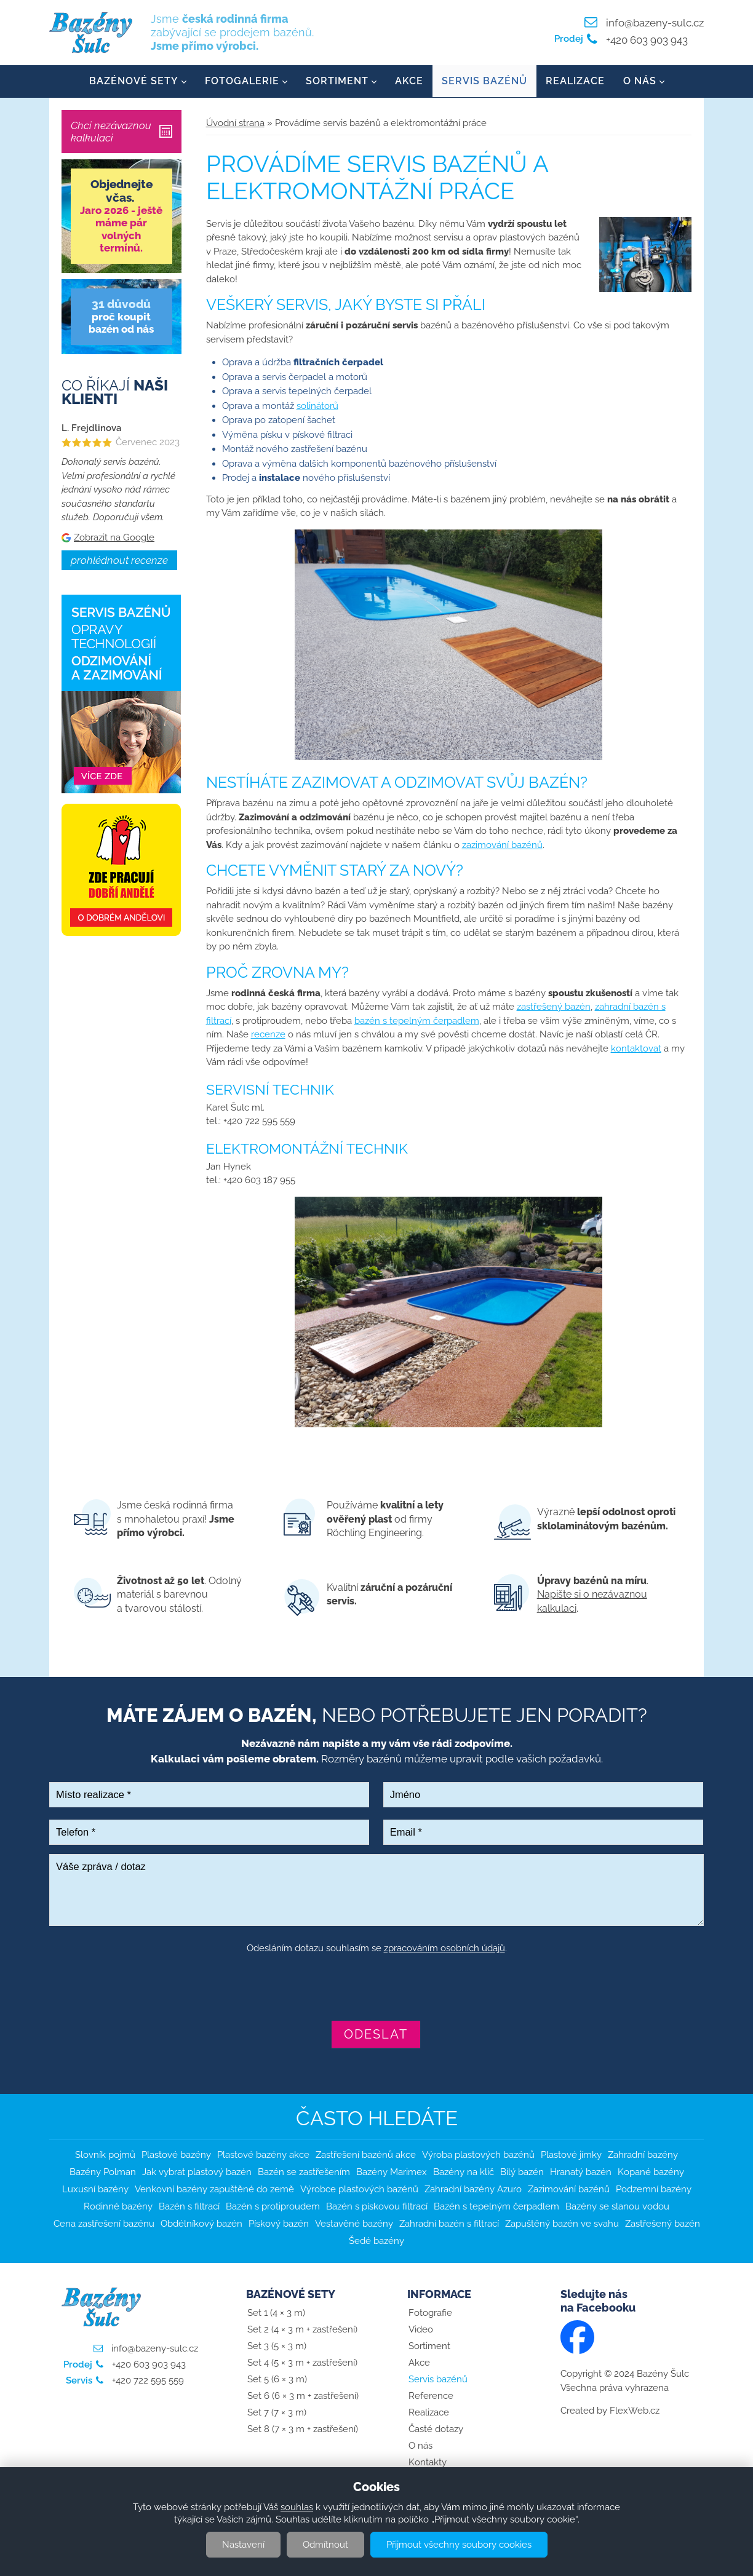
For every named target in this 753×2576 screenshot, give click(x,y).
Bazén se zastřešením (304, 2172)
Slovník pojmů (105, 2155)
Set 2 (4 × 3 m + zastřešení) (302, 2330)
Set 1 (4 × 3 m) (276, 2313)
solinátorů (317, 405)
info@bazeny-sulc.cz (655, 23)
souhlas (297, 2507)
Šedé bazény (376, 2241)
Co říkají (115, 392)
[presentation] (376, 1989)
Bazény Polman (103, 2172)
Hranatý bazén (581, 2172)
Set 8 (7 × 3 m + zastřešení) (302, 2429)
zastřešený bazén (554, 1007)
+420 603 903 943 (646, 40)
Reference (430, 2396)
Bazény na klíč (463, 2172)
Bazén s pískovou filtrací (377, 2207)
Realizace (575, 81)
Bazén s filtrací (189, 2207)
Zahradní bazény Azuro (473, 2189)
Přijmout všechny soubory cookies (459, 2544)
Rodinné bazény (118, 2207)
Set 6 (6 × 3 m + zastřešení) (303, 2396)
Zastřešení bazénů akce (366, 2155)
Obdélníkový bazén (201, 2224)
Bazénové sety (133, 81)
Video (420, 2330)
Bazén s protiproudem (273, 2207)
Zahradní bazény (643, 2155)
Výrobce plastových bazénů (359, 2189)
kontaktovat (636, 1048)
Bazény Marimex (391, 2172)
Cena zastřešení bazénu (104, 2224)
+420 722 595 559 (147, 2381)
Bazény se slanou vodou (617, 2207)
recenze (268, 1034)
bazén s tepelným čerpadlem (416, 1020)
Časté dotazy (435, 2429)
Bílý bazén (522, 2172)
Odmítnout (325, 2544)
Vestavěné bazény (354, 2224)
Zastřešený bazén (662, 2224)
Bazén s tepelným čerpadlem (496, 2207)
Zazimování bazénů (569, 2189)
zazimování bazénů (502, 844)
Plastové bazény (176, 2155)
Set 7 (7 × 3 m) (276, 2413)
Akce (409, 81)
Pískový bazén (279, 2224)
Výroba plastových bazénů (478, 2155)
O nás (639, 81)
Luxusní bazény (95, 2189)
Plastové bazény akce (263, 2155)
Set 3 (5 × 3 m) (276, 2346)
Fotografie (430, 2313)
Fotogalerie (242, 81)
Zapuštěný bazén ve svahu (562, 2224)
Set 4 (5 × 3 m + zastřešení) (302, 2363)
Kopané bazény (651, 2172)
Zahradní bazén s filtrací (449, 2224)
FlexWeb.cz (634, 2411)
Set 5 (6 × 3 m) (277, 2379)
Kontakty (427, 2462)
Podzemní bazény (653, 2189)
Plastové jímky (571, 2155)
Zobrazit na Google (114, 537)
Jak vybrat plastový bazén (197, 2172)
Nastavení (243, 2544)
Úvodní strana (235, 123)
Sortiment (337, 81)
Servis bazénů (484, 81)
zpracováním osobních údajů (444, 1948)
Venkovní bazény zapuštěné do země (214, 2189)
